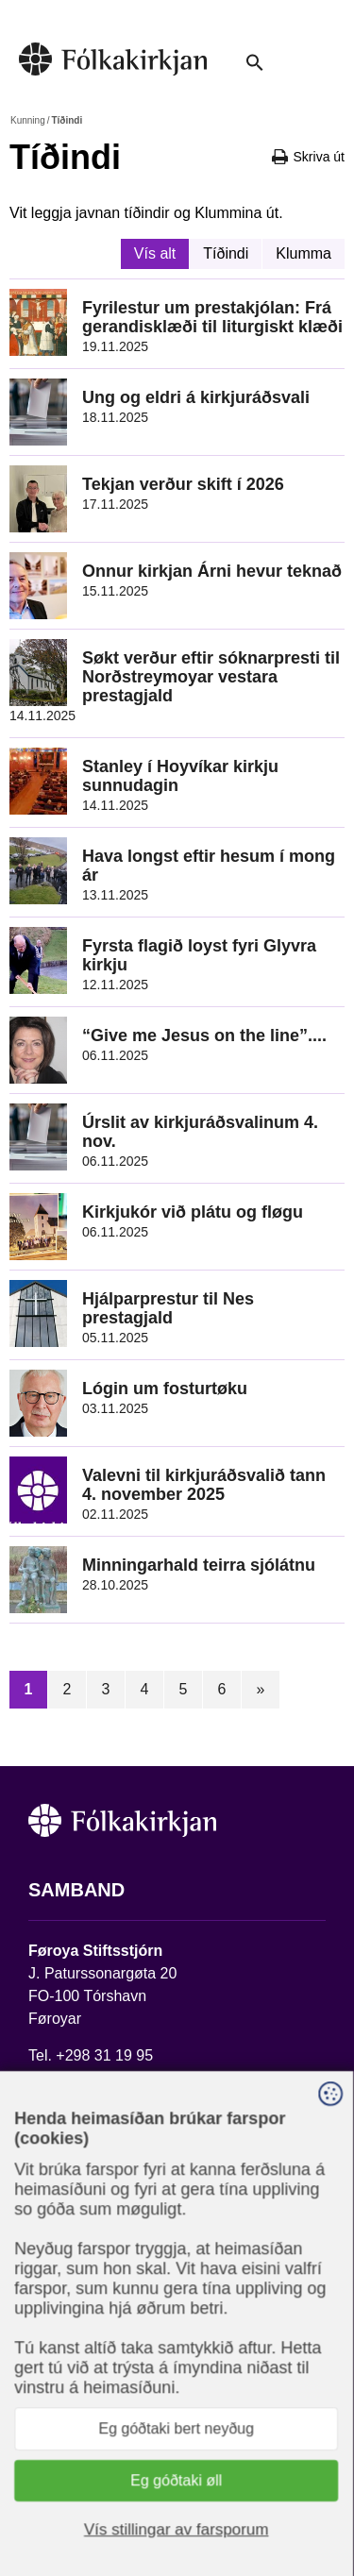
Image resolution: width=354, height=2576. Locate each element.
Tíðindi (225, 253)
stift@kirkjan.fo (77, 2078)
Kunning (27, 120)
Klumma (303, 253)
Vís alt (155, 253)
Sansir (205, 2507)
